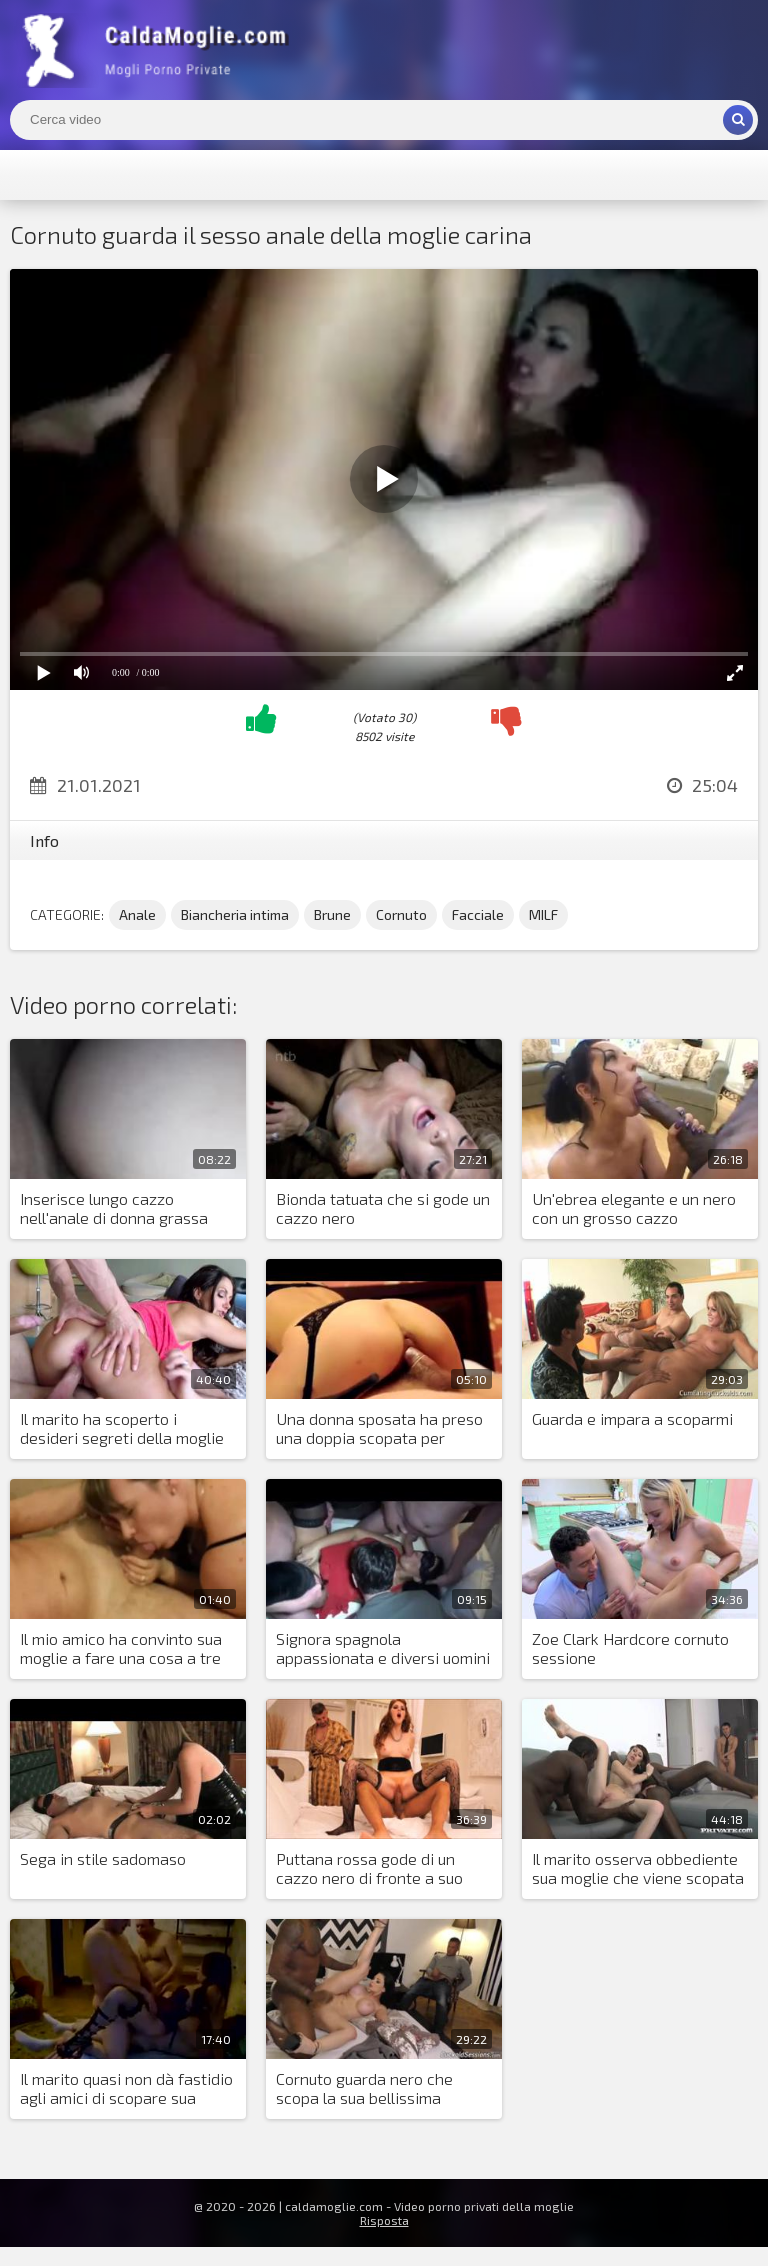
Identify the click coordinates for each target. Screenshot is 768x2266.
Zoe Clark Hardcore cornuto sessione (630, 1648)
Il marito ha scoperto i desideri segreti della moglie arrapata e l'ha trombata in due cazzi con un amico (122, 1429)
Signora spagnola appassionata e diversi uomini (383, 1648)
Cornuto (401, 914)
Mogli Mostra (160, 50)
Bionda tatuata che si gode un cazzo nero (383, 1208)
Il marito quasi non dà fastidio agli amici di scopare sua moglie (126, 2089)
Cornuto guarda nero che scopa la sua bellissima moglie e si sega (364, 2089)
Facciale (478, 914)
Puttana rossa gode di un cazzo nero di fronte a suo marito (369, 1869)
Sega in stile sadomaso (103, 1858)
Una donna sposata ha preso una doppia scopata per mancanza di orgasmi (379, 1429)
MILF (543, 914)
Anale (137, 914)
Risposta (384, 2220)
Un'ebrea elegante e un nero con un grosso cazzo (634, 1208)
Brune (332, 914)
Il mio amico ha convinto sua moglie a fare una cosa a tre (121, 1648)
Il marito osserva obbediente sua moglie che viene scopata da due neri (638, 1869)
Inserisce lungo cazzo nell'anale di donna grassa (114, 1208)
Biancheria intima (235, 914)
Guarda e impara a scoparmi (632, 1418)
